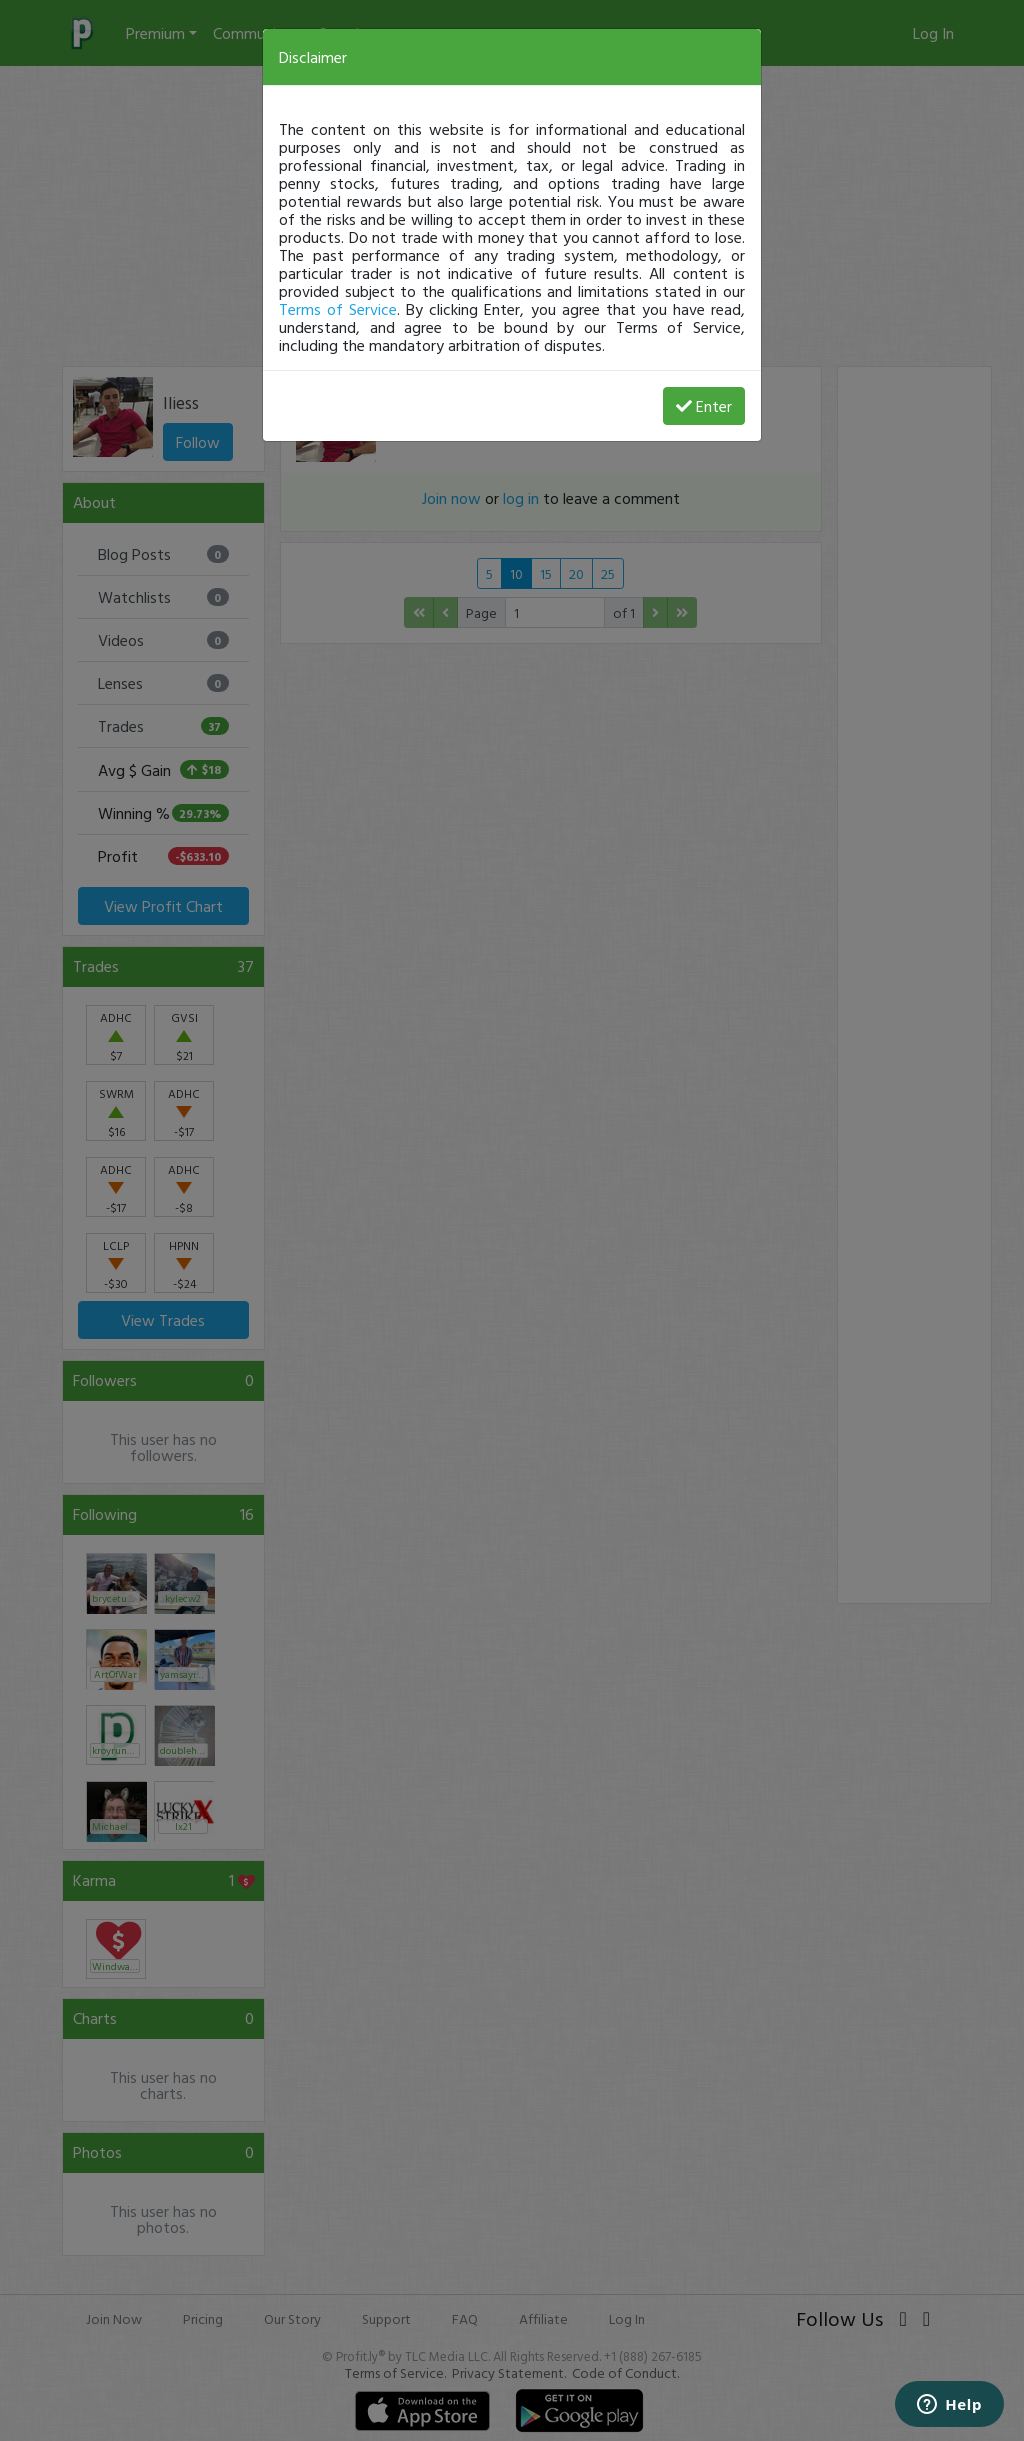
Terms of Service (338, 309)
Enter (704, 406)
